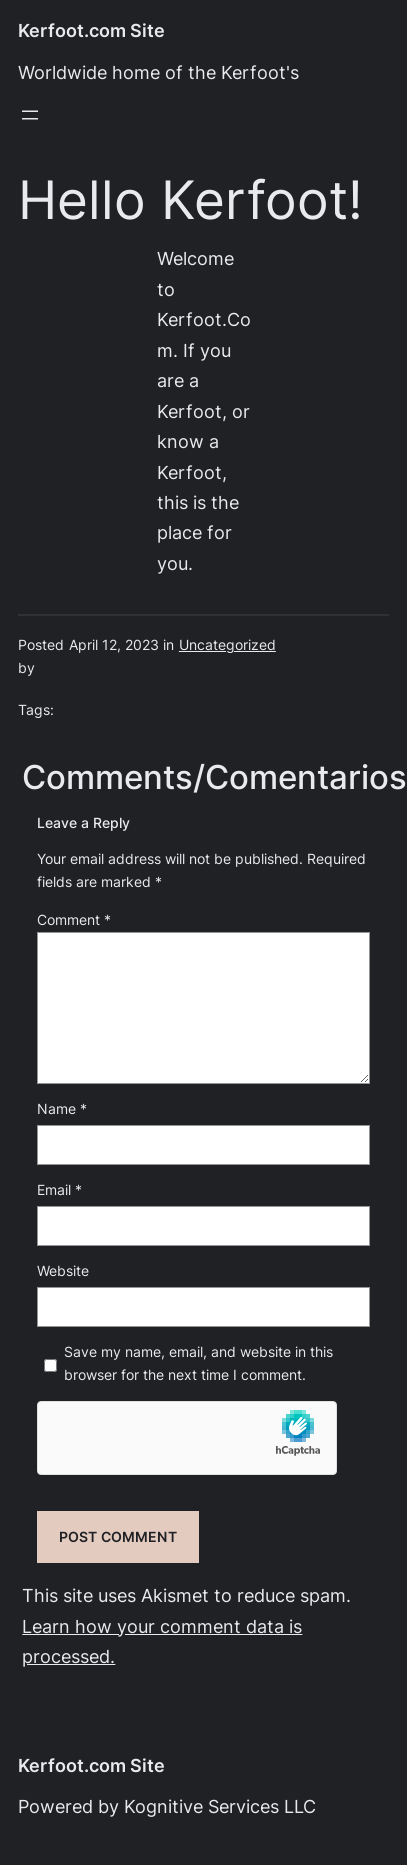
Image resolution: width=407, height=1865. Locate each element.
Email (59, 1190)
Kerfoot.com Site (91, 30)
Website (63, 1271)
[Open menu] (30, 115)
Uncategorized (227, 645)
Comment (74, 920)
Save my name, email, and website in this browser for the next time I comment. (198, 1363)
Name (62, 1109)
